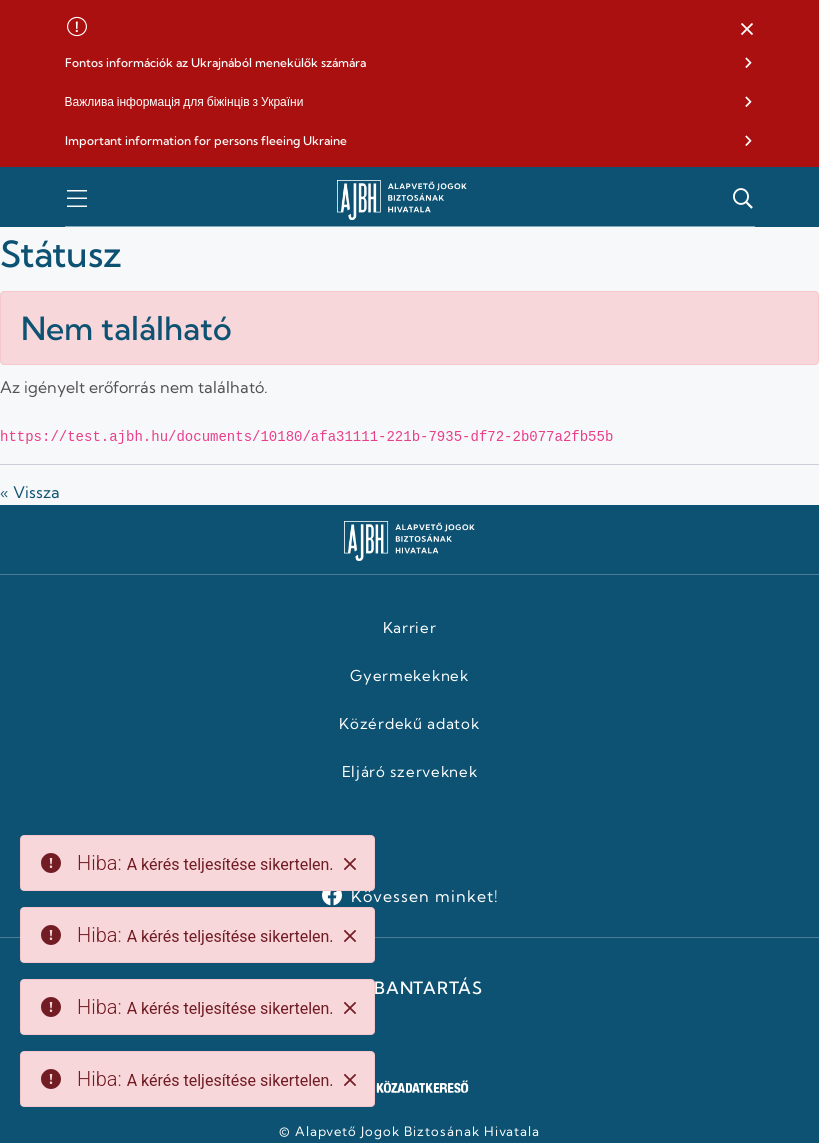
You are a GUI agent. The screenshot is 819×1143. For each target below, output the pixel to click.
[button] (747, 30)
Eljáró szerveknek (410, 772)
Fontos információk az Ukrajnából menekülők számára (215, 62)
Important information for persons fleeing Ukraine (206, 140)
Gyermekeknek (409, 676)
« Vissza (30, 492)
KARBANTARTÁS (409, 988)
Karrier (410, 628)
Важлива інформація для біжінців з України (184, 101)
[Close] (350, 864)
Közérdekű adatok (409, 724)
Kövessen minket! (424, 896)
